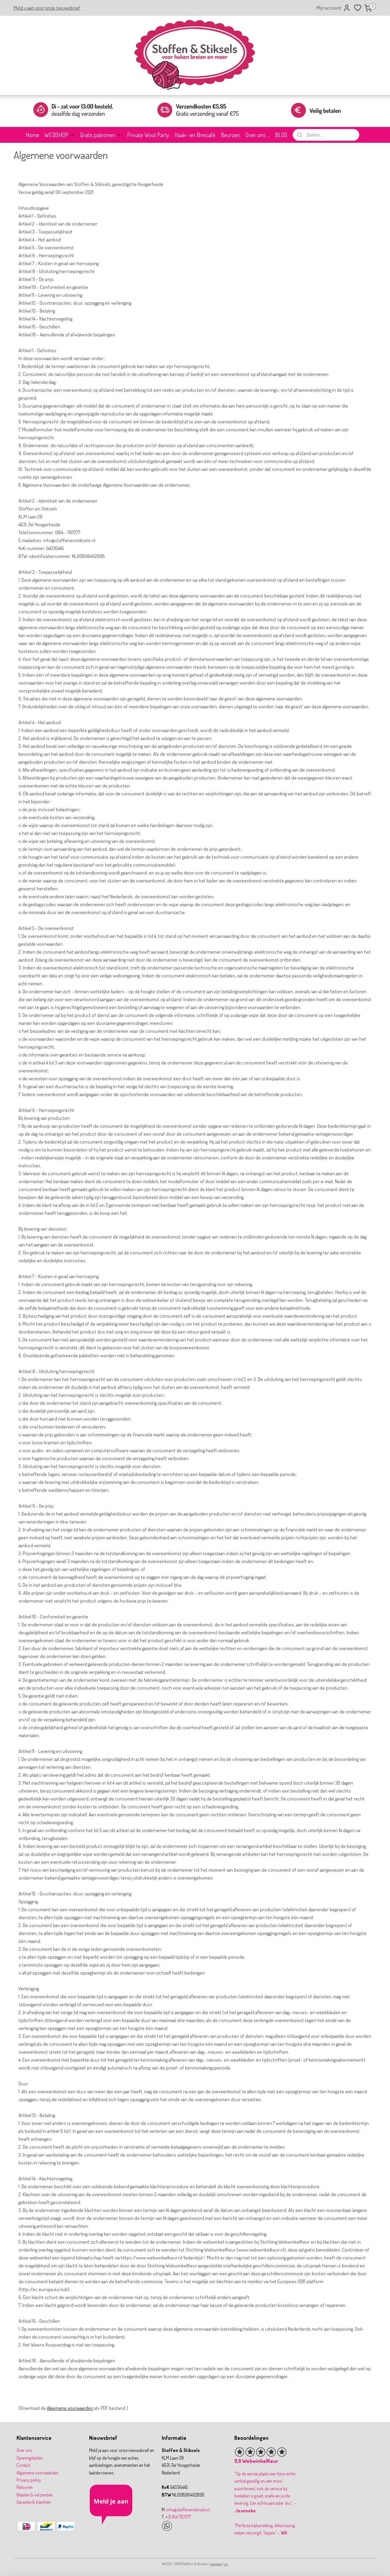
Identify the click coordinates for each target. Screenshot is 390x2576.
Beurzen (230, 134)
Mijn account (333, 8)
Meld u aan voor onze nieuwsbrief (47, 8)
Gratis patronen (101, 134)
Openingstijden (29, 2458)
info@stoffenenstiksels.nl (188, 2509)
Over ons (24, 2450)
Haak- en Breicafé (195, 134)
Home (32, 134)
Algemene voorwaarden (70, 2408)
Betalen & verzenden (34, 2495)
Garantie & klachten (33, 2502)
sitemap (216, 2563)
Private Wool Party (148, 134)
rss (226, 2563)
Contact (23, 2465)
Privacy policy (28, 2480)
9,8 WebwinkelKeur (256, 2461)
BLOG (281, 134)
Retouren (24, 2487)
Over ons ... (257, 134)
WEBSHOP (60, 134)
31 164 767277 (179, 2517)
